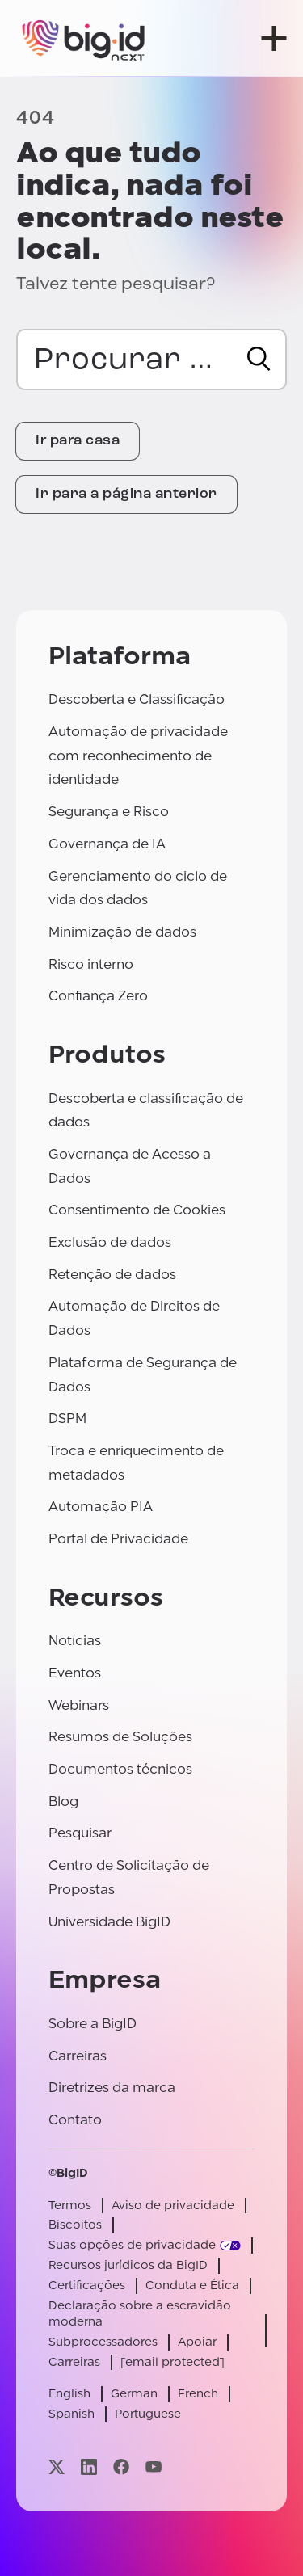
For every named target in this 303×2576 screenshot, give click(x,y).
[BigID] (84, 38)
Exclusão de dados (109, 1242)
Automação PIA (100, 1506)
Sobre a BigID (92, 2023)
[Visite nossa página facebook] (121, 2466)
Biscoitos (75, 2225)
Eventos (74, 1673)
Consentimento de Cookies (136, 1210)
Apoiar (197, 2342)
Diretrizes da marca (111, 2087)
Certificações (86, 2285)
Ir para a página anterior (126, 494)
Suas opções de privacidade (132, 2245)
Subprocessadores (103, 2342)
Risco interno (90, 964)
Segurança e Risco (108, 811)
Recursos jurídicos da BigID (128, 2265)
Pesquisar (80, 1833)
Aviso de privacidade (173, 2205)
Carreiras (77, 2056)
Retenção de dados (112, 1274)
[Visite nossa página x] (56, 2466)
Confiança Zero (98, 996)
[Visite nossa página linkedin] (89, 2466)
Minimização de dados (122, 932)
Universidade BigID (109, 1922)
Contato (75, 2120)
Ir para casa (78, 440)
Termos (69, 2205)
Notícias (74, 1640)
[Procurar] (259, 359)
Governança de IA (107, 844)
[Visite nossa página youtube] (153, 2466)
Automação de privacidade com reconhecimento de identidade (138, 755)
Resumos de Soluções (120, 1737)
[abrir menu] (274, 38)
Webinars (78, 1705)
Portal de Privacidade (118, 1539)
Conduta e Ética (192, 2285)
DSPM (67, 1418)
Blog (63, 1801)
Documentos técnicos (120, 1769)
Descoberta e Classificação (136, 699)
